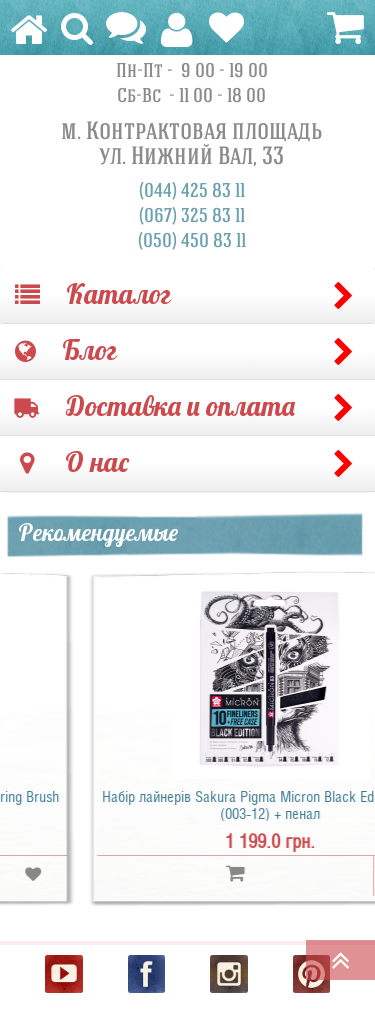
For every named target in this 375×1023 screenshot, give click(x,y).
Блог (66, 351)
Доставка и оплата (155, 407)
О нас (74, 463)
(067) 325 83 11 (192, 216)
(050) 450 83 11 (192, 241)
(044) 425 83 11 (192, 191)
